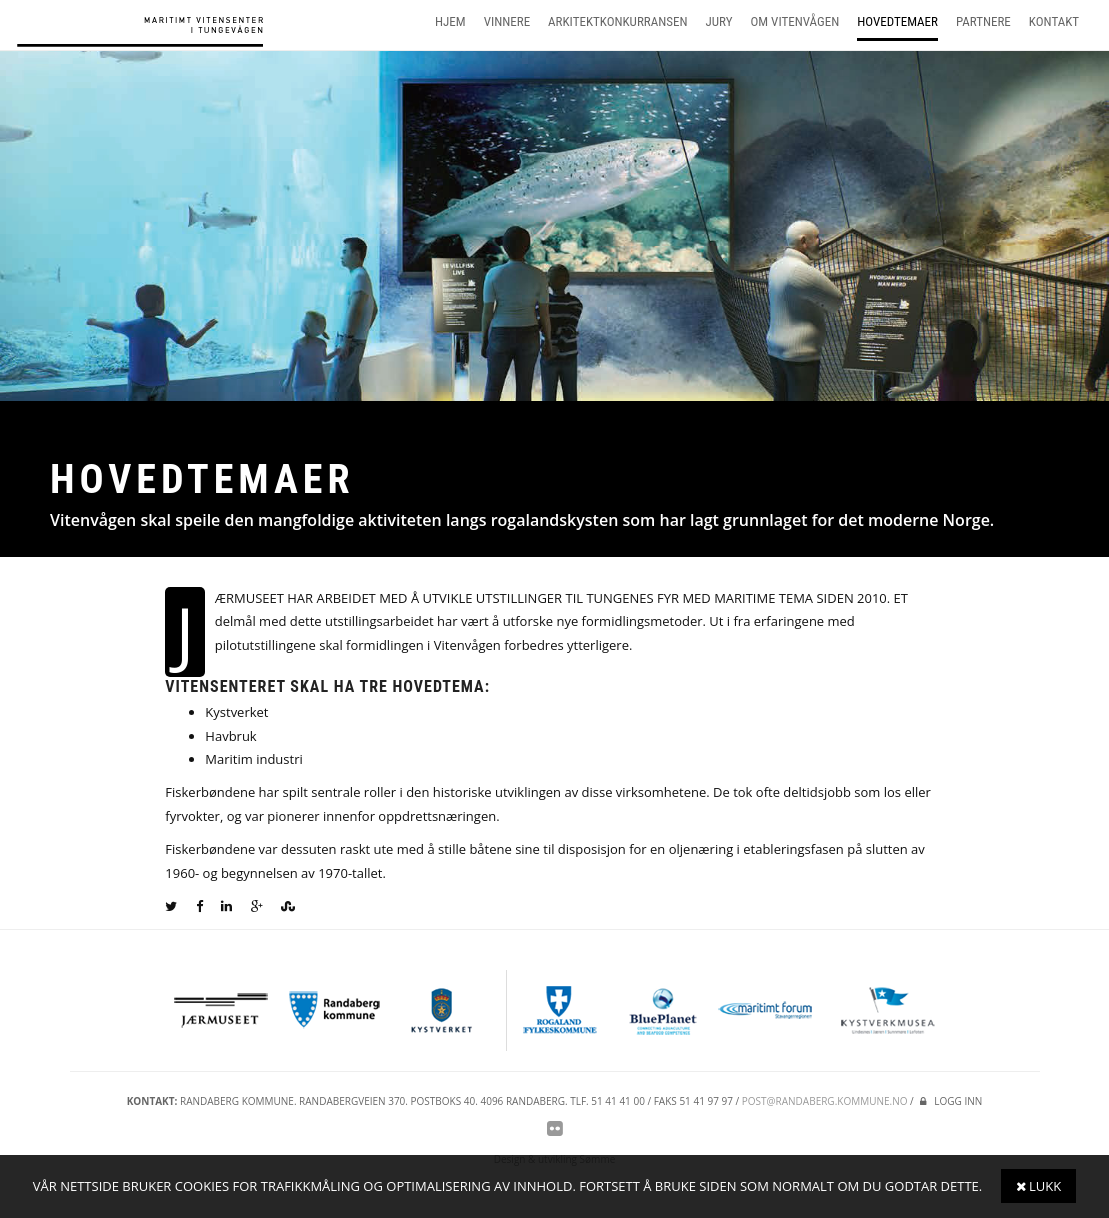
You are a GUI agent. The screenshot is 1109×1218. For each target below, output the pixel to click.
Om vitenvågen (795, 21)
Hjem (450, 21)
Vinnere (507, 21)
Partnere (983, 21)
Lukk (1039, 1186)
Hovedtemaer (897, 21)
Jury (719, 21)
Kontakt (1054, 21)
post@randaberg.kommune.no (825, 1101)
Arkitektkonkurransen (617, 21)
